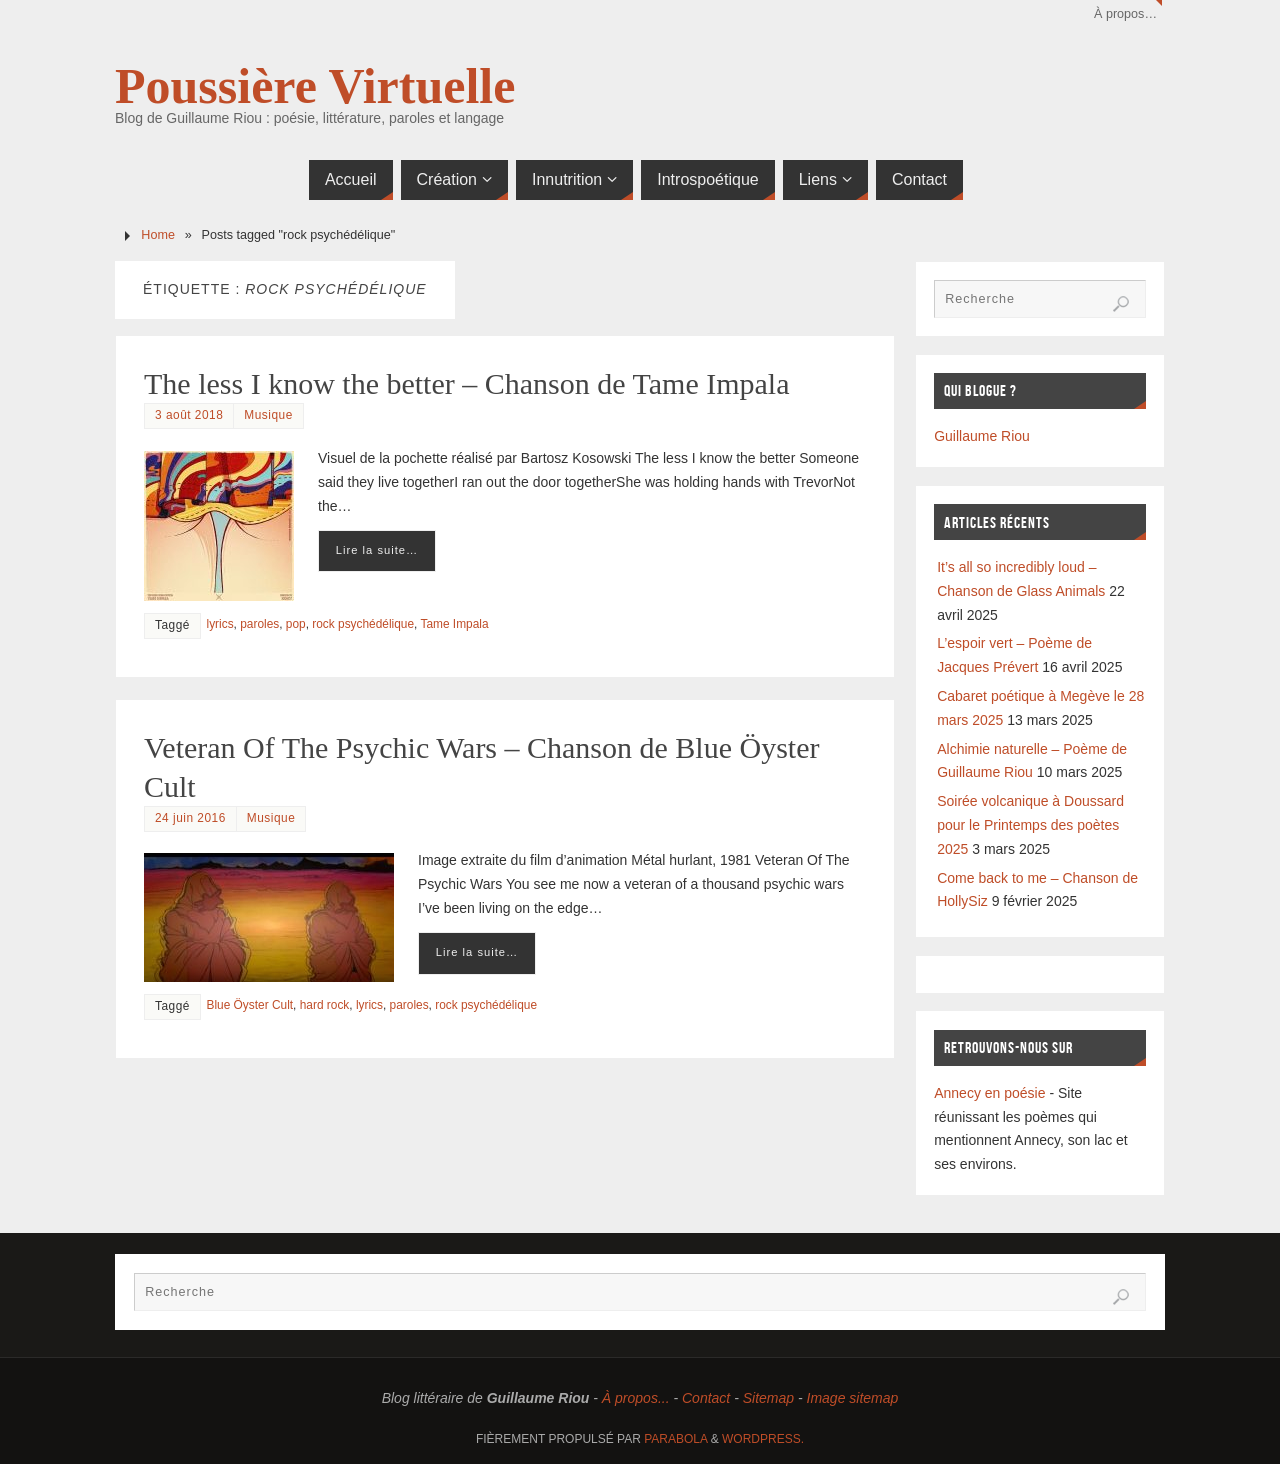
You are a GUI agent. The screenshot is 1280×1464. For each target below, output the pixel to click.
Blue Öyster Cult (250, 1005)
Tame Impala (454, 624)
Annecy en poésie (989, 1093)
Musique (268, 415)
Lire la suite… (377, 550)
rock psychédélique (363, 624)
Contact (706, 1398)
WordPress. (763, 1439)
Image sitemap (853, 1398)
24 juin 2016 (190, 818)
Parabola (675, 1439)
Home (158, 235)
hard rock (325, 1005)
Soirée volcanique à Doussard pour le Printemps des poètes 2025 (1030, 825)
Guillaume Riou (982, 436)
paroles (259, 624)
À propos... (636, 1398)
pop (296, 624)
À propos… (1125, 14)
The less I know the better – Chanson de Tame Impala (467, 383)
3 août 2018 (189, 415)
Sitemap (768, 1398)
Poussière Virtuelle (315, 86)
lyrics (220, 624)
